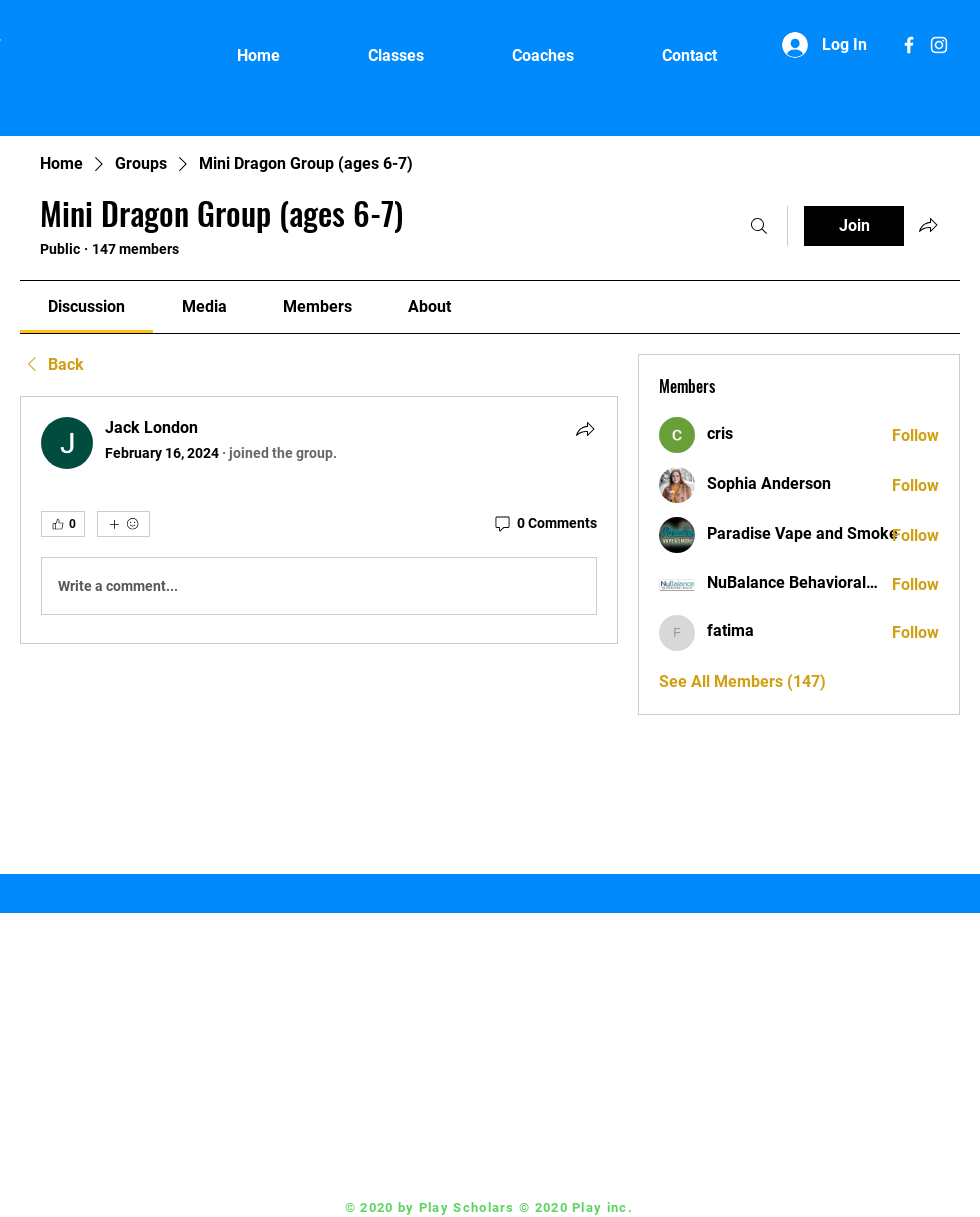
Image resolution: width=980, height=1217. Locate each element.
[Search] (759, 226)
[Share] (585, 429)
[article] (319, 520)
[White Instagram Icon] (939, 45)
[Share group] (928, 225)
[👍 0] (63, 524)
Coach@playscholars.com (558, 1128)
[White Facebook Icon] (909, 45)
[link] (86, 306)
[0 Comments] (544, 524)
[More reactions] (123, 524)
